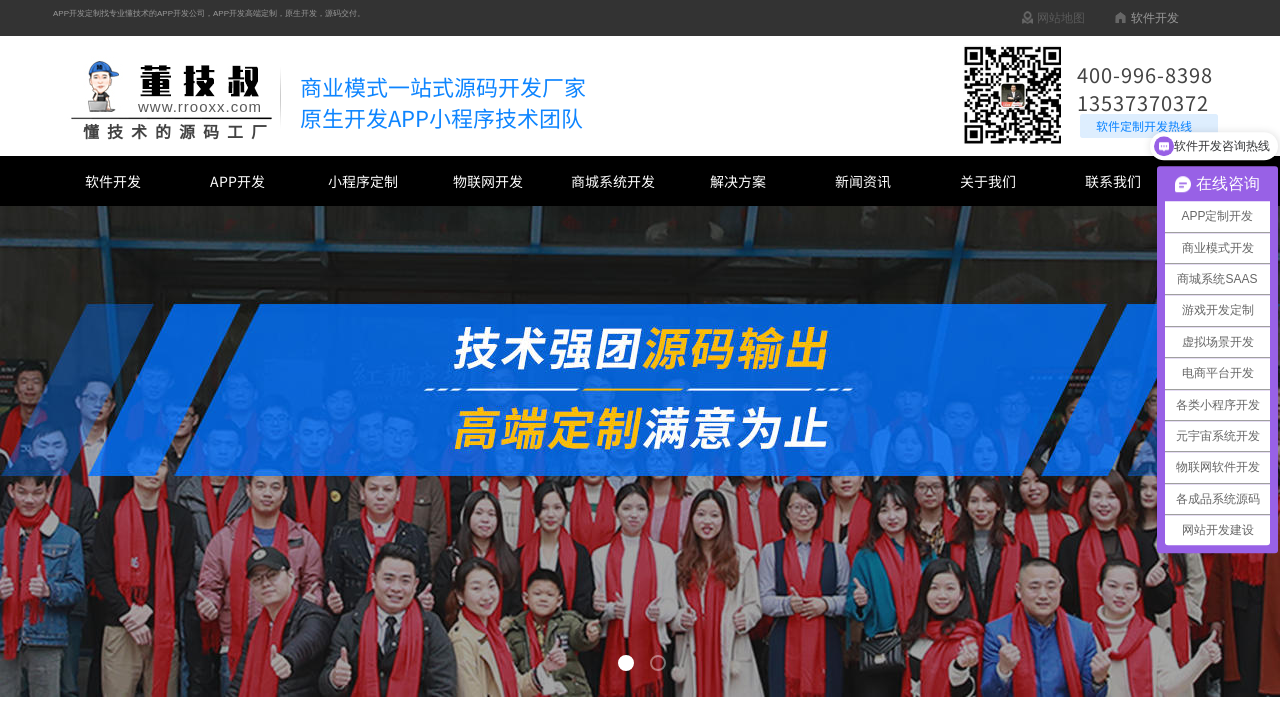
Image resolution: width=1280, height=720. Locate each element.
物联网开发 (488, 181)
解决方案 (738, 181)
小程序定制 (363, 181)
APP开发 (237, 181)
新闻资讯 (863, 181)
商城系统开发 (613, 181)
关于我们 (988, 181)
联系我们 (1113, 181)
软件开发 (113, 181)
